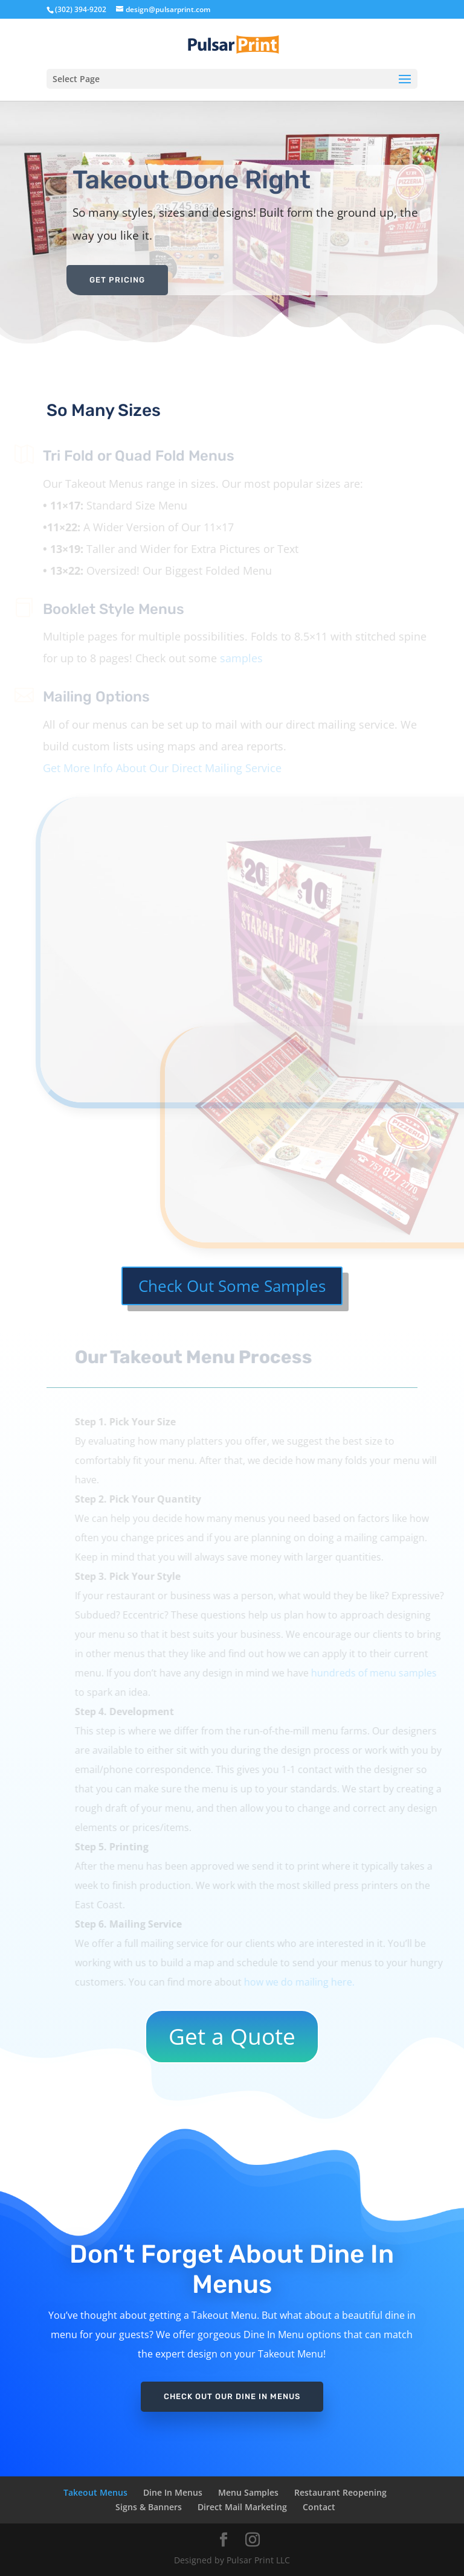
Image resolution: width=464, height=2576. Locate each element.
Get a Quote (232, 2036)
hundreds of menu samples (382, 1673)
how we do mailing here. (307, 1982)
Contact (319, 2507)
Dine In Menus (172, 2492)
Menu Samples (248, 2492)
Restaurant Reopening (340, 2492)
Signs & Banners (148, 2507)
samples (232, 658)
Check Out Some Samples (232, 1286)
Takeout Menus (95, 2492)
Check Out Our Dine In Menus (232, 2396)
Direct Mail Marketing (242, 2507)
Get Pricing (117, 279)
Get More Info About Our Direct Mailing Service (153, 768)
